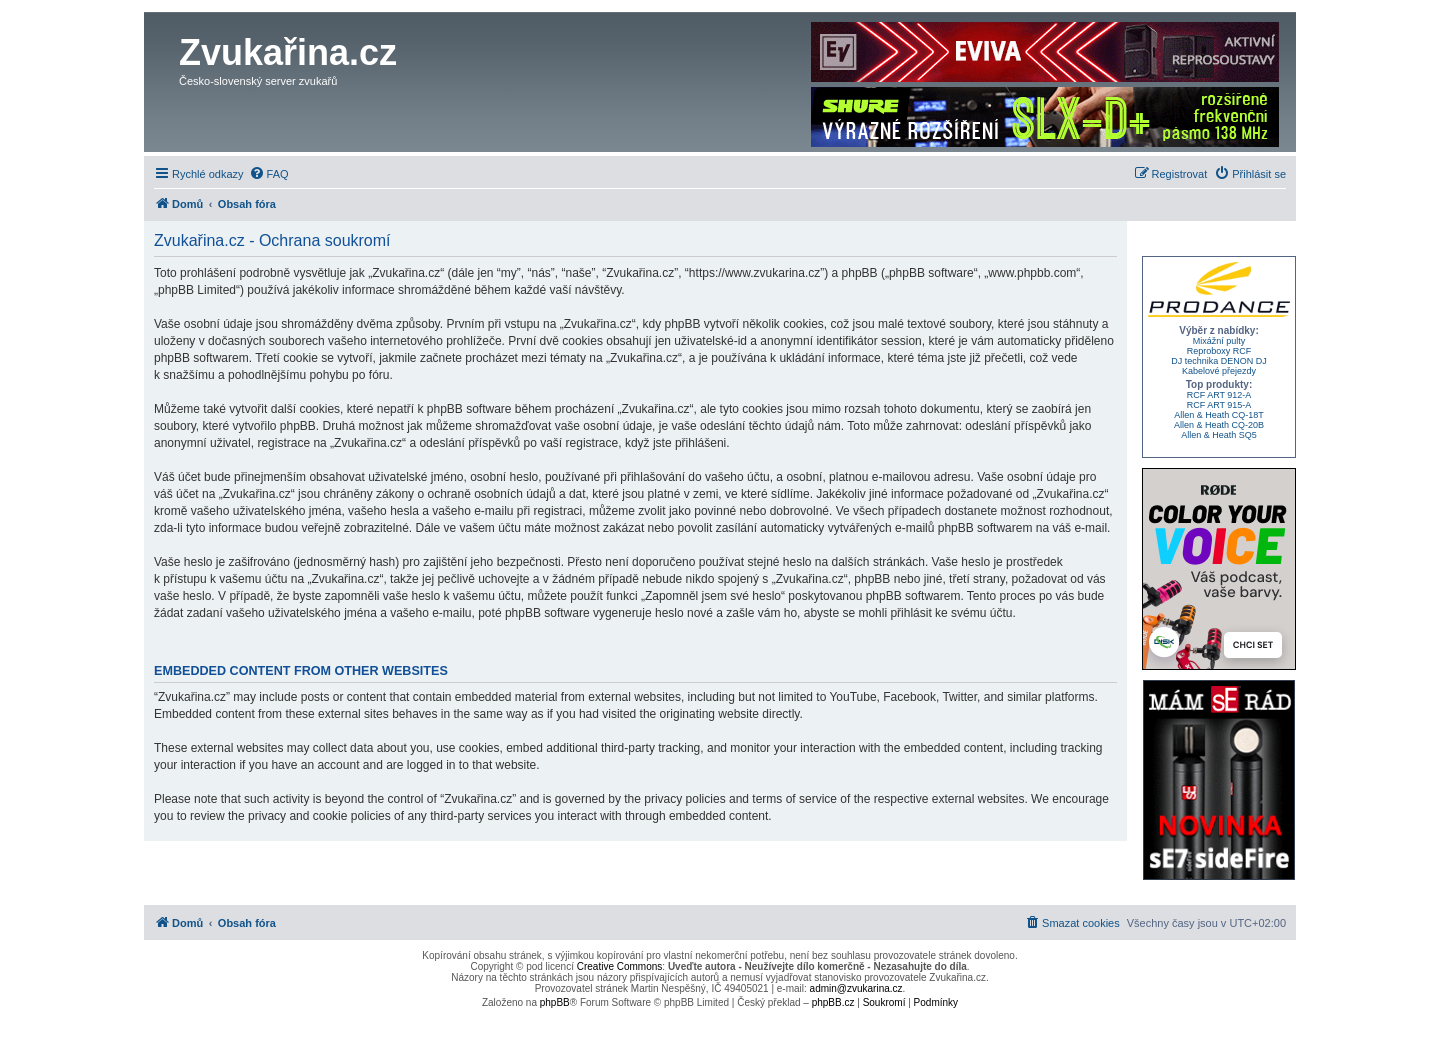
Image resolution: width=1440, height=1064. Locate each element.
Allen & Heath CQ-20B (1219, 425)
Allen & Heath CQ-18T (1219, 415)
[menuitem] (269, 174)
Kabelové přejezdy (1219, 371)
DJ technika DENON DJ (1219, 361)
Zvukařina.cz (288, 52)
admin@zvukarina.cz (856, 988)
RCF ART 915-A (1219, 405)
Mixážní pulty (1219, 341)
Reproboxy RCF (1219, 351)
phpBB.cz (833, 1002)
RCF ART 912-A (1219, 395)
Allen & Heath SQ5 (1219, 435)
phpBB (555, 1002)
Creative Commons (620, 966)
